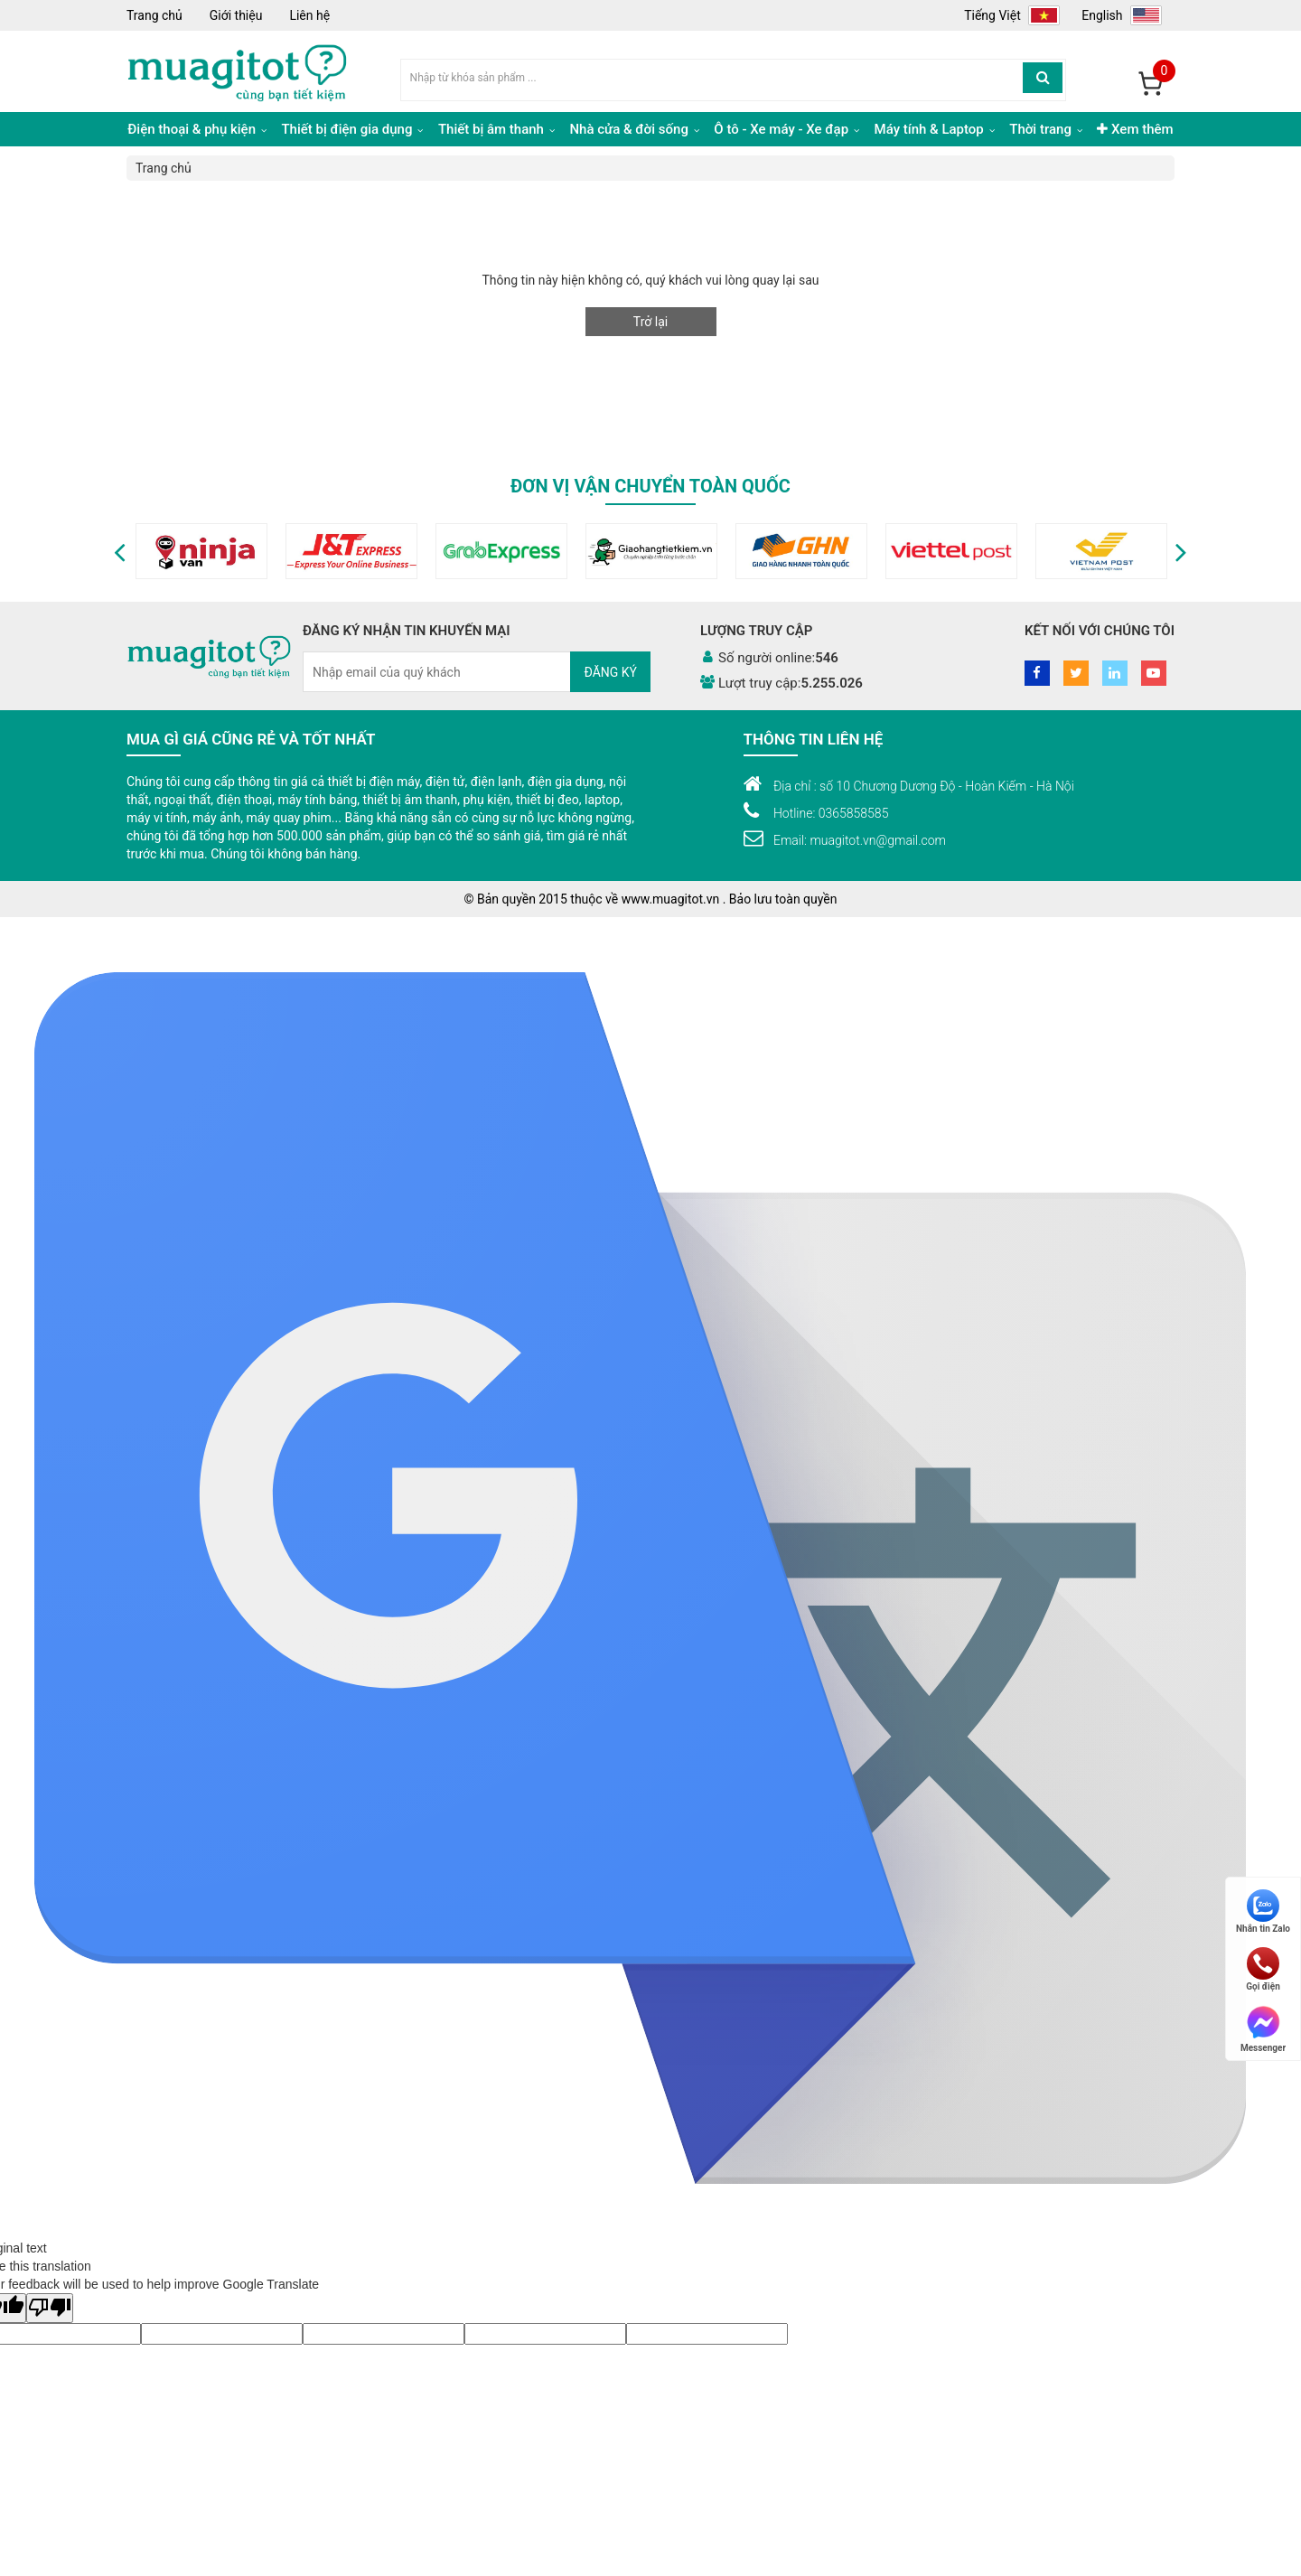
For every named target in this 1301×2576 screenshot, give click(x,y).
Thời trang (1045, 129)
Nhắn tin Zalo (1263, 1911)
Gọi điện (1263, 1969)
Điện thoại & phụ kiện (196, 129)
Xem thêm (1135, 129)
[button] (119, 551)
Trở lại (650, 321)
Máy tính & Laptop (935, 129)
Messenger (1263, 2028)
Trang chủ (154, 15)
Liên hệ (309, 15)
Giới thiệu (236, 15)
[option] (194, 551)
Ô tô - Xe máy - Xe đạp (786, 129)
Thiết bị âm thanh (496, 129)
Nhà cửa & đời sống (633, 129)
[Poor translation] (49, 2308)
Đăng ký (610, 672)
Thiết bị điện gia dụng (352, 129)
